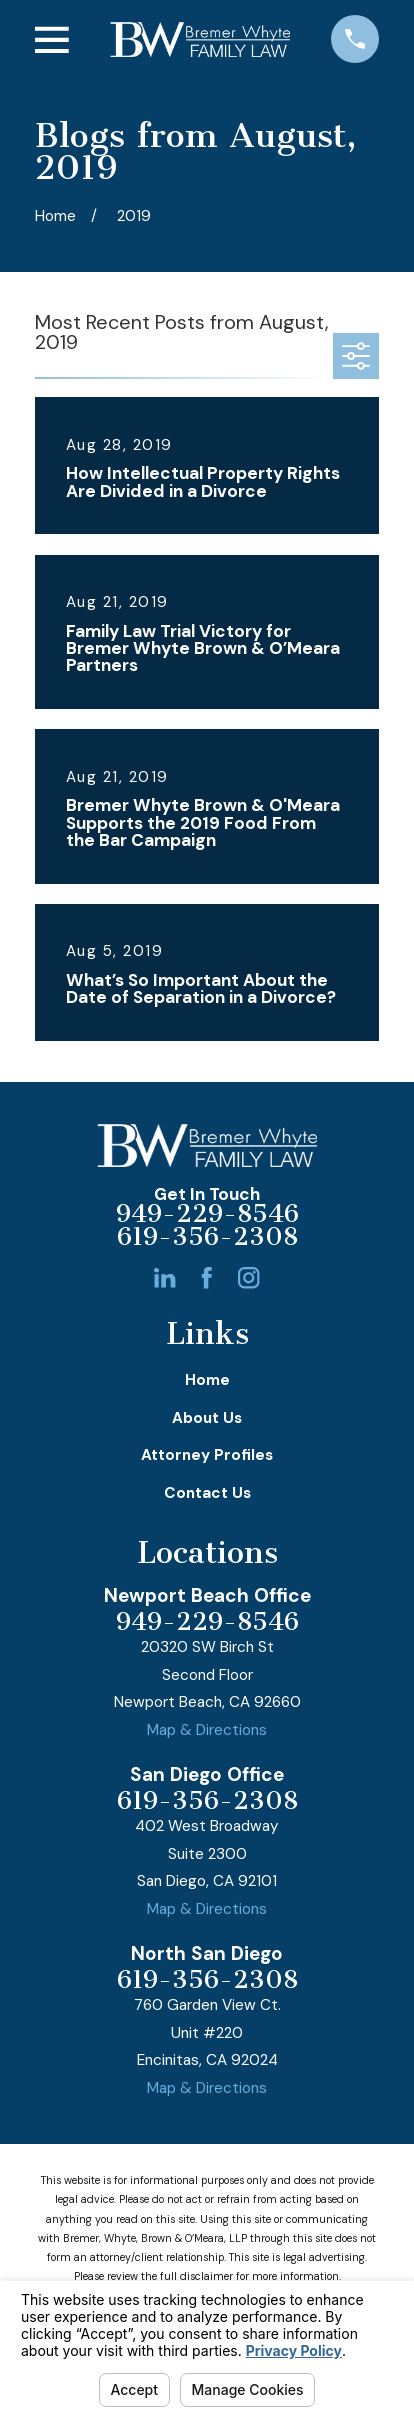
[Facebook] (206, 1277)
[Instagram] (248, 1277)
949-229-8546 (207, 1214)
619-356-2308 (207, 1237)
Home (207, 1380)
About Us (207, 1418)
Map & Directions (207, 1730)
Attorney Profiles (207, 1455)
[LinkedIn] (164, 1277)
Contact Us (207, 1493)
